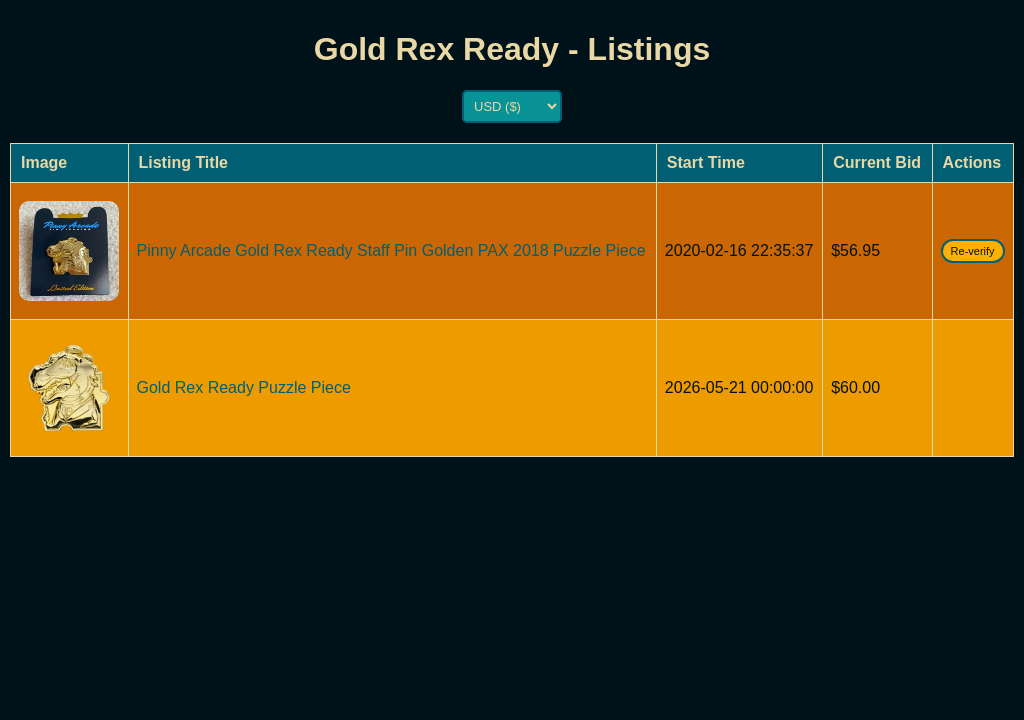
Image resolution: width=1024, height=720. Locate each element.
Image (44, 162)
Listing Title (183, 162)
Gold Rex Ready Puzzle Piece (244, 387)
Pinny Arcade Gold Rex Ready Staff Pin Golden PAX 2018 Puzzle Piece (391, 250)
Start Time (706, 162)
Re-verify (973, 251)
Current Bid (877, 162)
